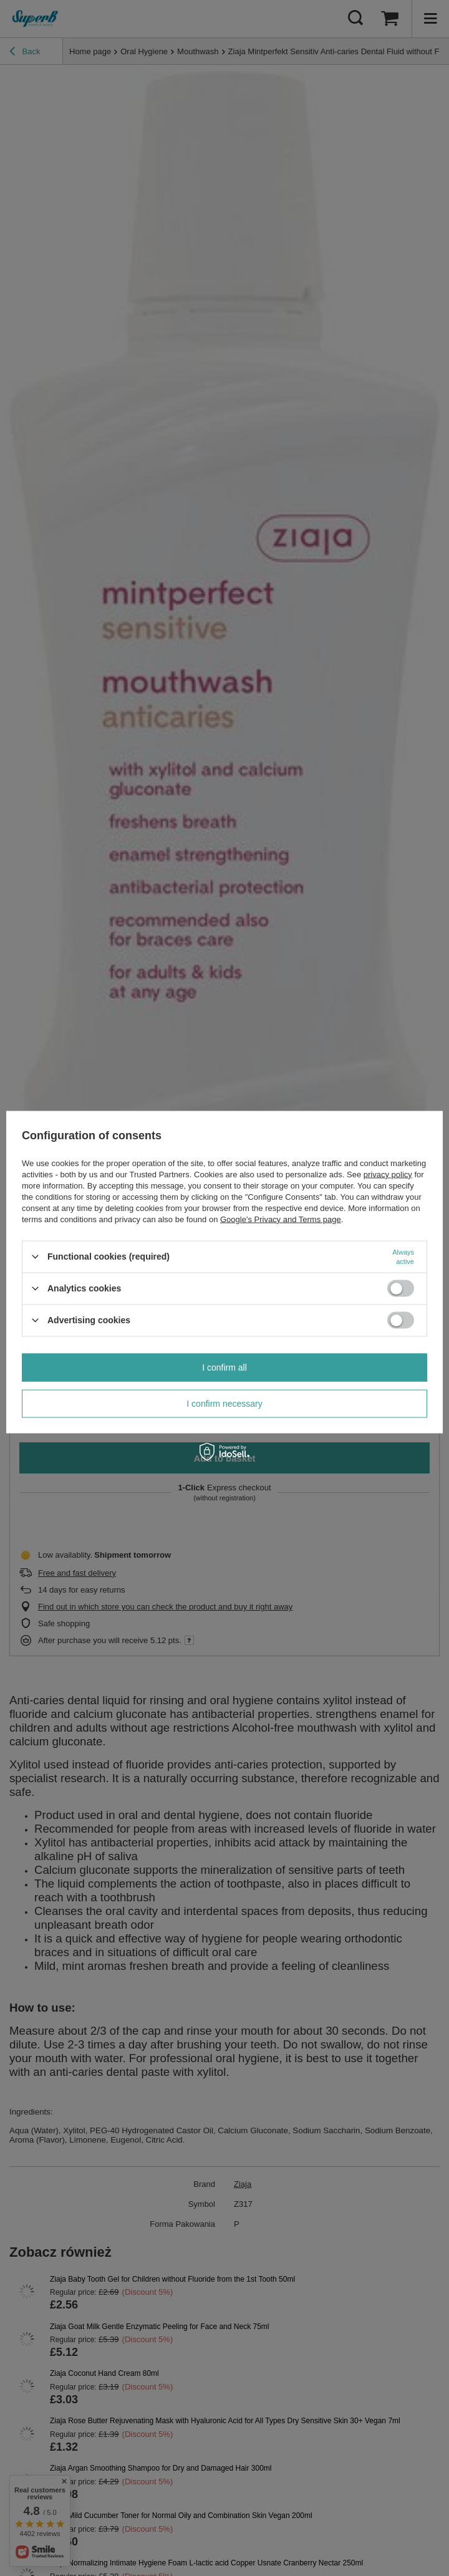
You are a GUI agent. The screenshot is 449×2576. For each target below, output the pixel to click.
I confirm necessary (224, 1404)
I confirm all (224, 1367)
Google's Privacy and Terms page (280, 1218)
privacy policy (388, 1174)
